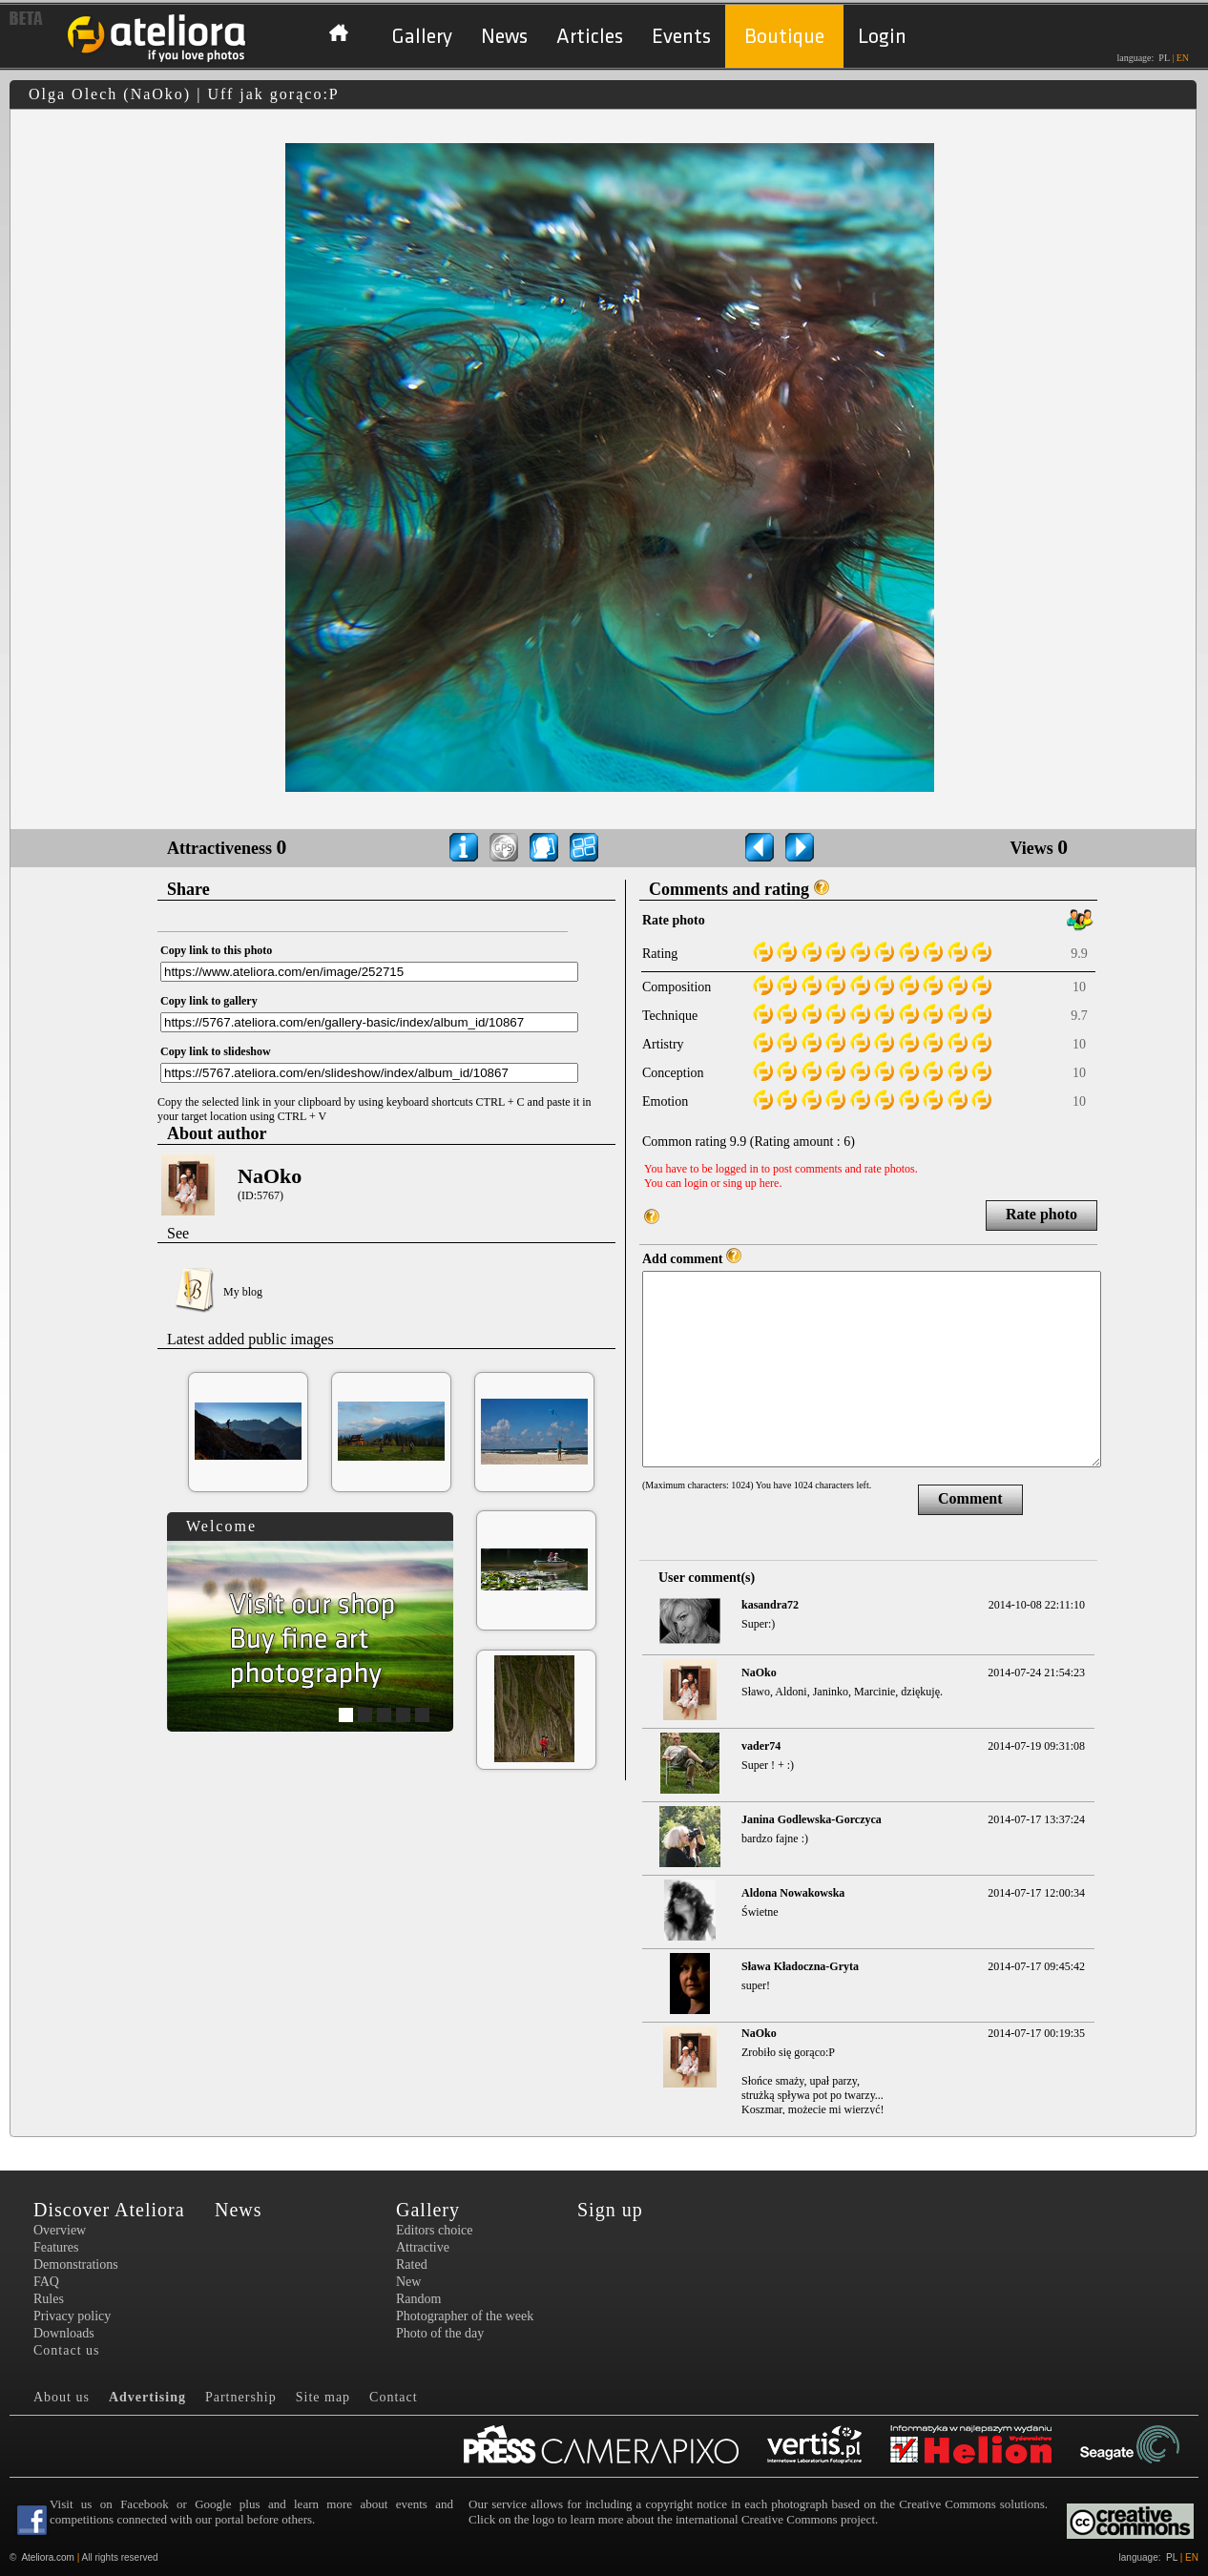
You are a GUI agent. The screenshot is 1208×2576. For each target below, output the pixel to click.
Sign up (610, 2209)
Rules (48, 2299)
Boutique (784, 37)
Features (55, 2247)
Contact (393, 2397)
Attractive (422, 2247)
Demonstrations (75, 2264)
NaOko (270, 1176)
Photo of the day (440, 2333)
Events (681, 37)
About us (61, 2397)
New (408, 2282)
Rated (411, 2264)
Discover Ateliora (109, 2209)
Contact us (66, 2350)
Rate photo (1041, 1214)
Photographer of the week (464, 2316)
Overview (59, 2230)
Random (418, 2299)
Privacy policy (72, 2316)
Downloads (63, 2333)
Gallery (421, 37)
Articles (589, 37)
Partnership (241, 2397)
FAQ (46, 2282)
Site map (323, 2397)
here (770, 1183)
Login (882, 37)
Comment (970, 1498)
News (504, 37)
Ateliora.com (47, 2557)
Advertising (147, 2397)
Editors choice (434, 2230)
